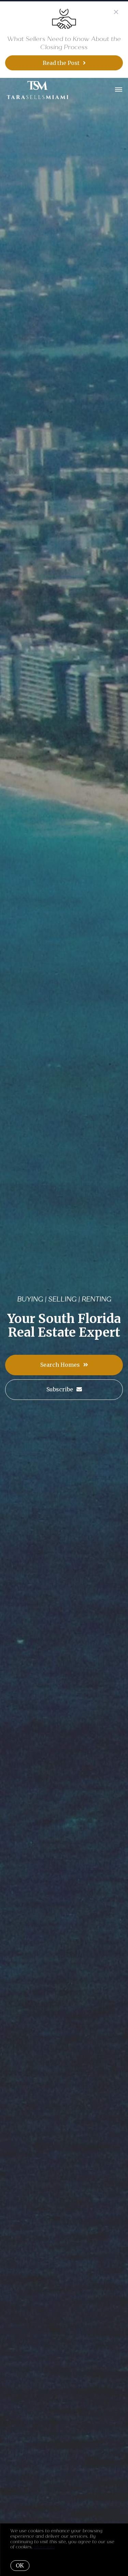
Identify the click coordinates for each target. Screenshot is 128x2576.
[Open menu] (118, 89)
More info (44, 2547)
